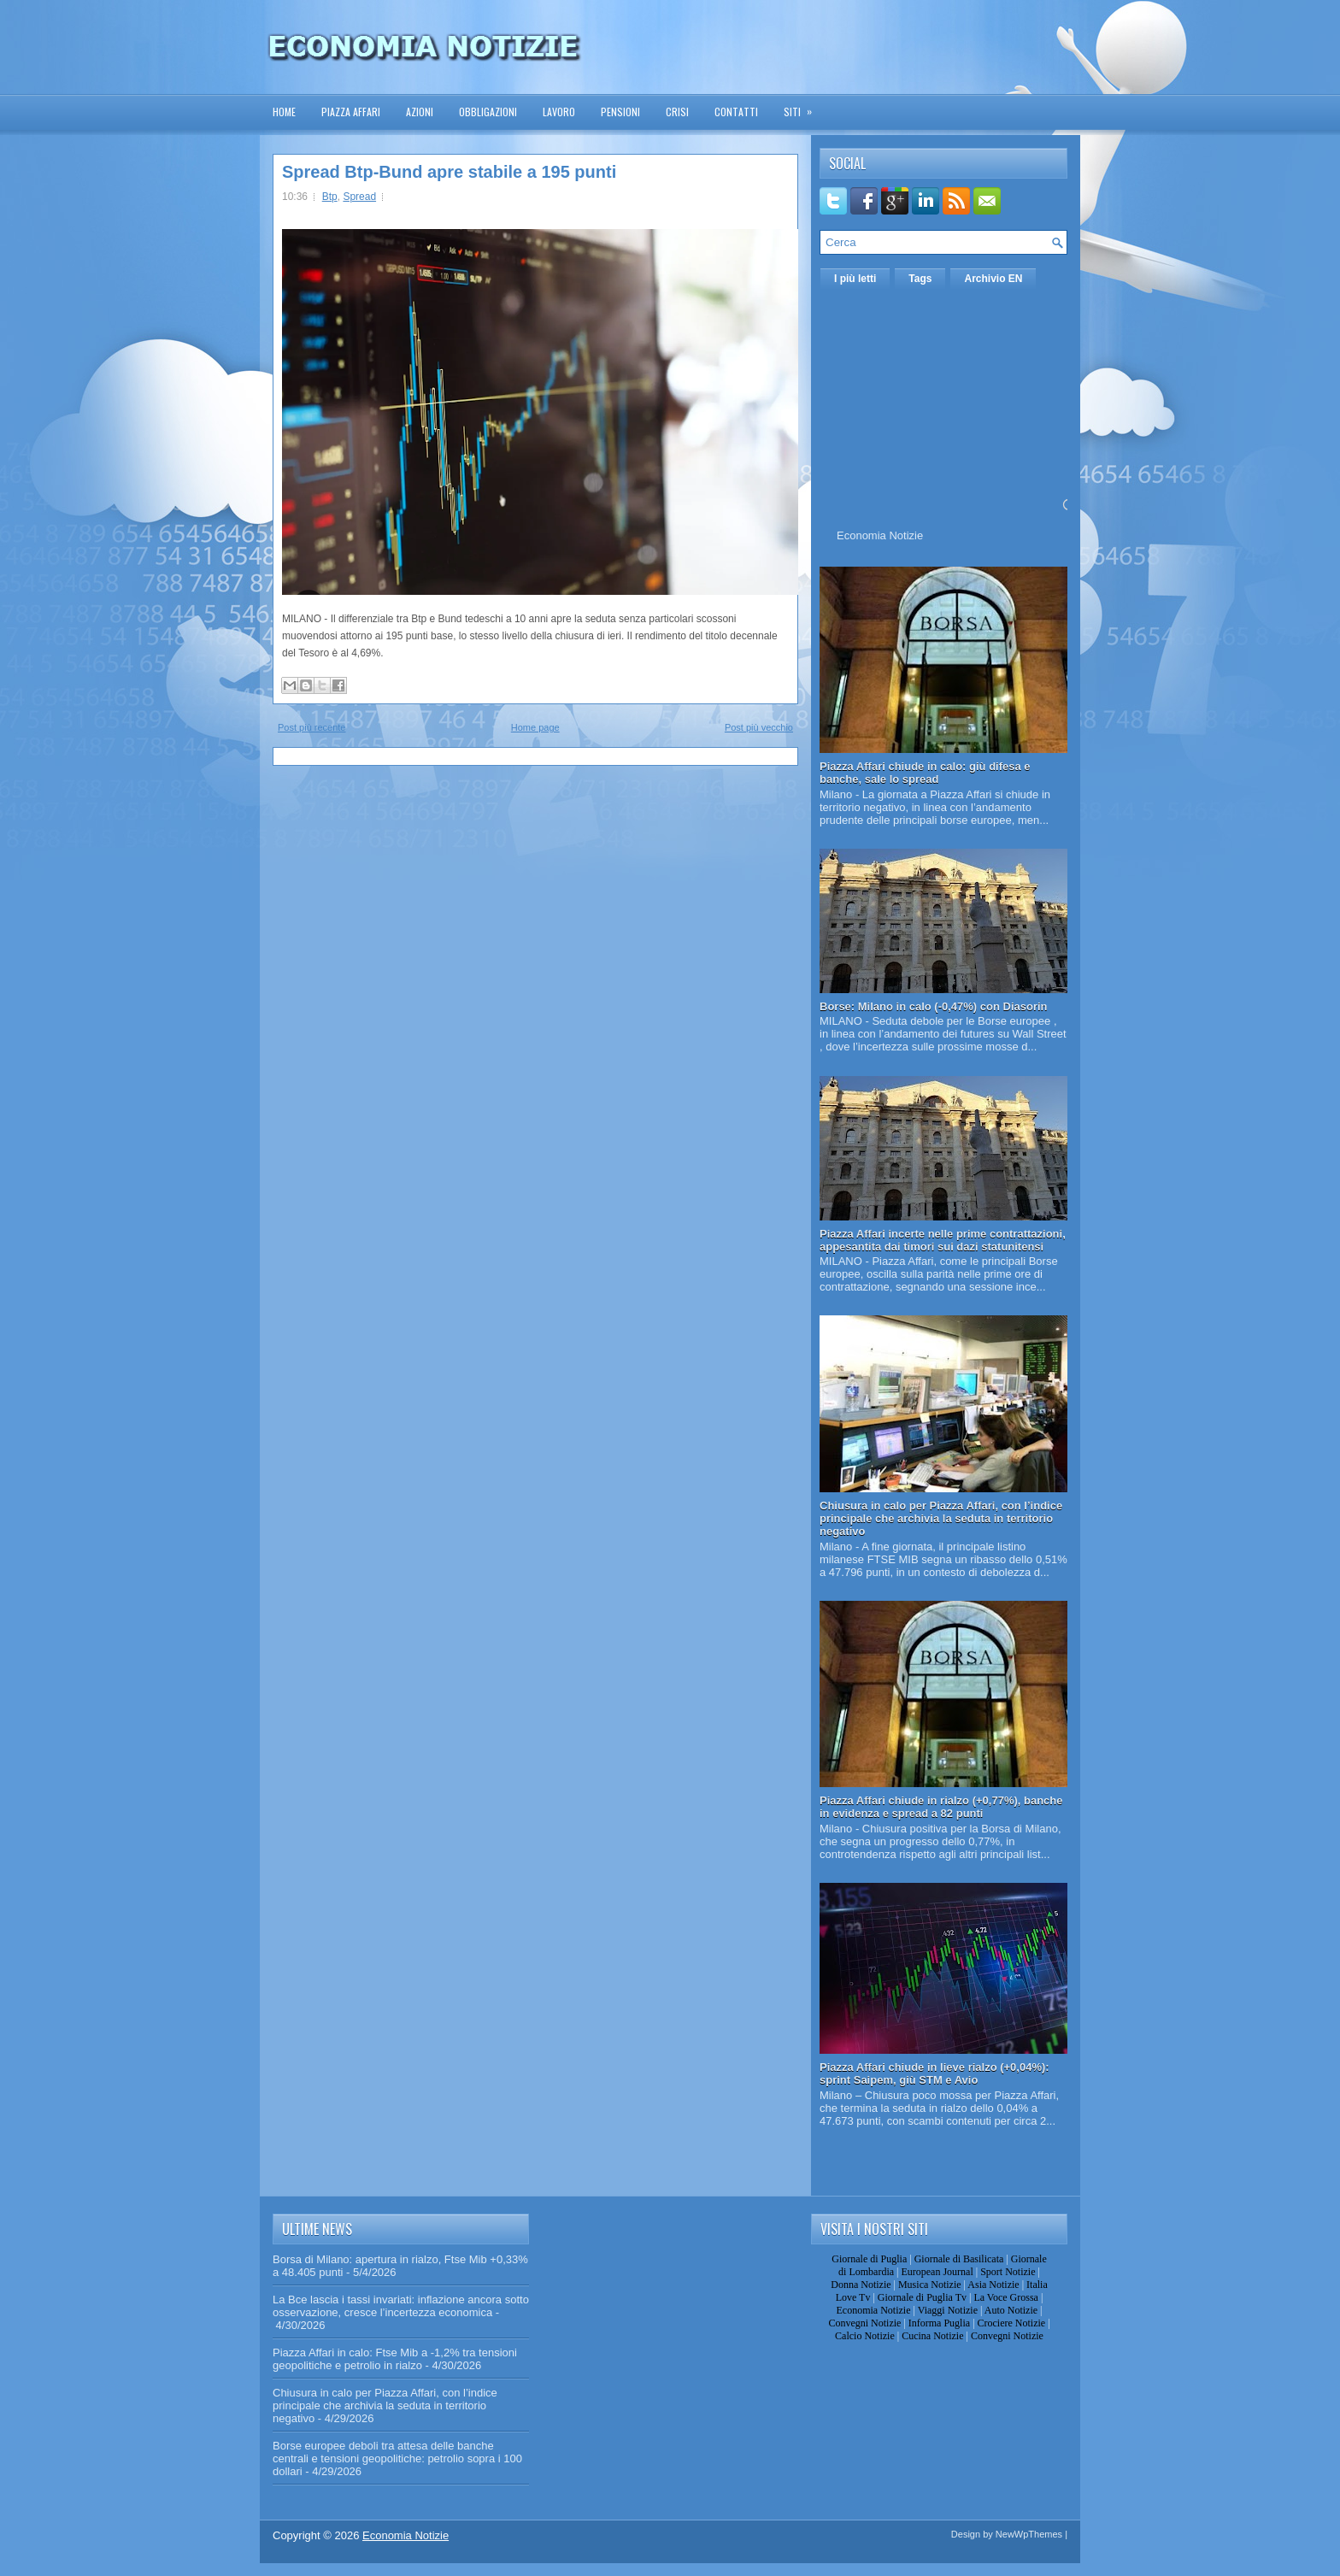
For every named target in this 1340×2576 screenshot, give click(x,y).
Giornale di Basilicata (959, 2259)
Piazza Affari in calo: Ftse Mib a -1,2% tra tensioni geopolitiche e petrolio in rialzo (395, 2359)
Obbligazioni (488, 111)
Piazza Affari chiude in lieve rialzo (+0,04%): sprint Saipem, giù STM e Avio (934, 2073)
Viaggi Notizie (948, 2310)
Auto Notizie (1010, 2310)
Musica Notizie (929, 2285)
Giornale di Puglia (869, 2259)
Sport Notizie (1007, 2272)
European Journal (937, 2272)
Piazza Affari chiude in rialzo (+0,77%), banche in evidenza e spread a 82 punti (941, 1807)
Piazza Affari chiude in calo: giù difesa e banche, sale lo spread (925, 772)
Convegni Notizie (864, 2323)
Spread (359, 197)
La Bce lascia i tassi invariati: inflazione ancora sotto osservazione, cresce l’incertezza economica (401, 2306)
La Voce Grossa (1005, 2297)
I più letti (855, 279)
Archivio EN (993, 279)
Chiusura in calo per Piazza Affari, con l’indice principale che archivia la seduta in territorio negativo (941, 1518)
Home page (535, 727)
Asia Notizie (993, 2285)
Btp (330, 197)
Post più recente (312, 727)
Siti (803, 106)
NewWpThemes (1029, 2534)
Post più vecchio (759, 727)
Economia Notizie (880, 535)
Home (284, 111)
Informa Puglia (939, 2323)
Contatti (736, 111)
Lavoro (559, 111)
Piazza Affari (350, 111)
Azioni (419, 111)
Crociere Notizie (1012, 2323)
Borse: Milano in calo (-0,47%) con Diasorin (934, 1006)
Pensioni (620, 111)
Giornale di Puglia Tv (922, 2297)
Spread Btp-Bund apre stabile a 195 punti (449, 171)
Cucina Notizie (932, 2336)
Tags (920, 279)
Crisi (677, 111)
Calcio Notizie (865, 2336)
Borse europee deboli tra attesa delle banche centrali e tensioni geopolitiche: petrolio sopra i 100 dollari (397, 2458)
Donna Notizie (860, 2285)
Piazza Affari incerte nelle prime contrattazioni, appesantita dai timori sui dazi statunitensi (943, 1240)
